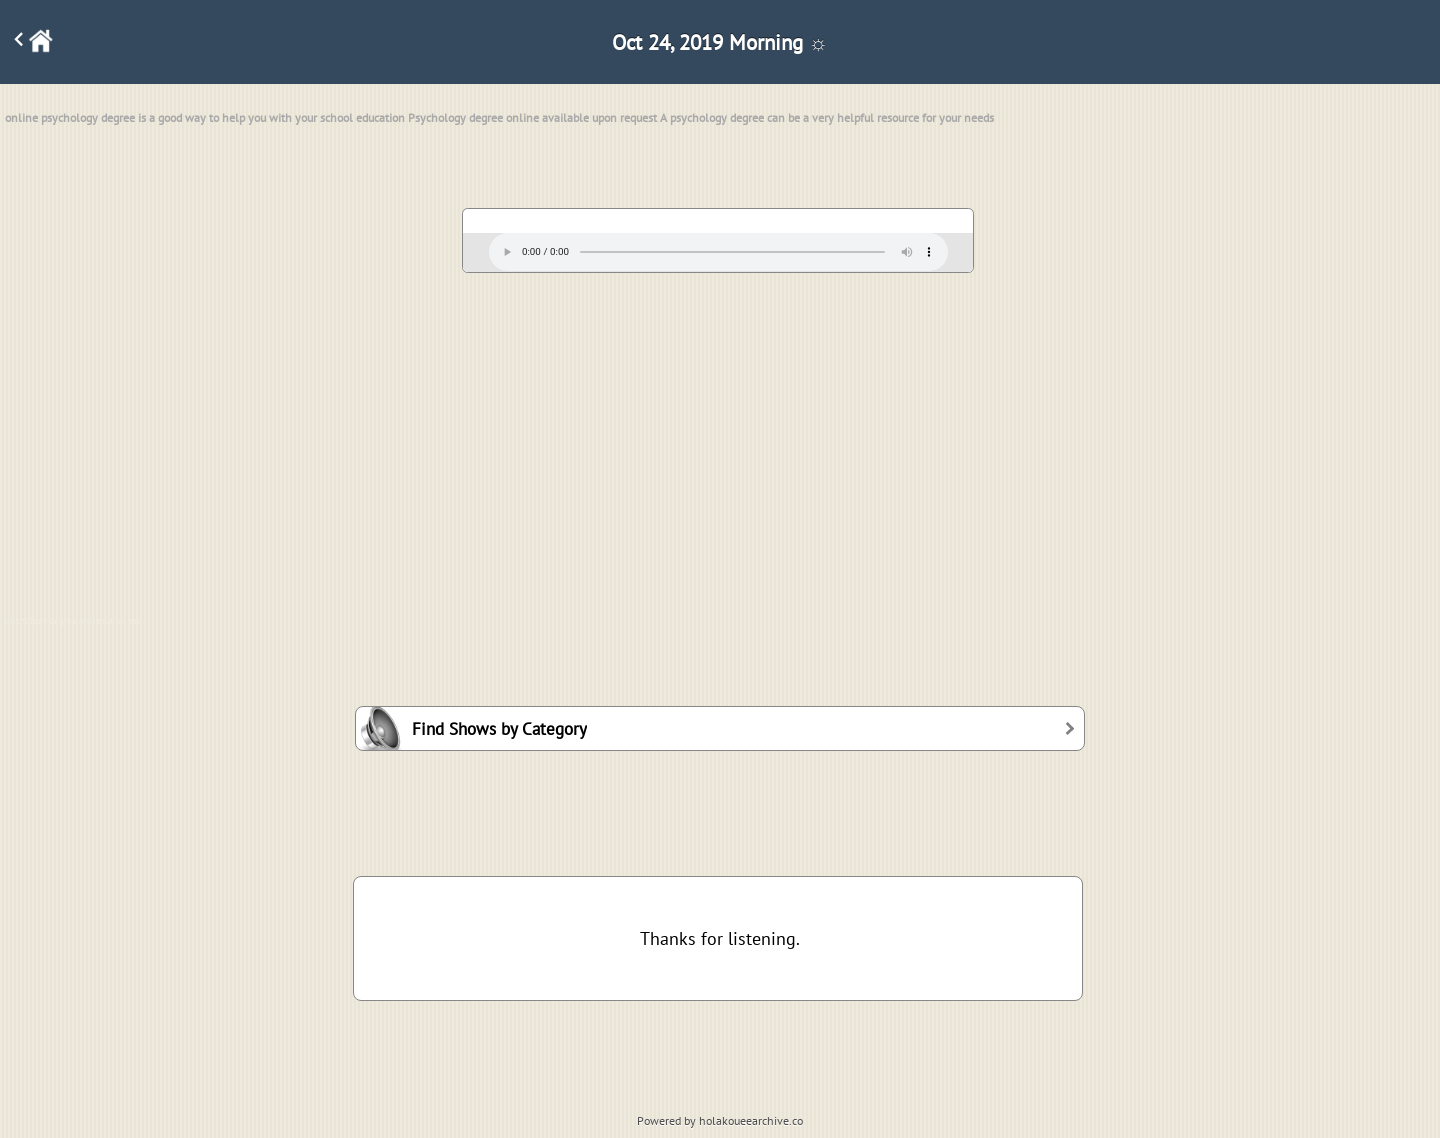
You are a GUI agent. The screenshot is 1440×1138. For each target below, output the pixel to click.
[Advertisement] (720, 435)
